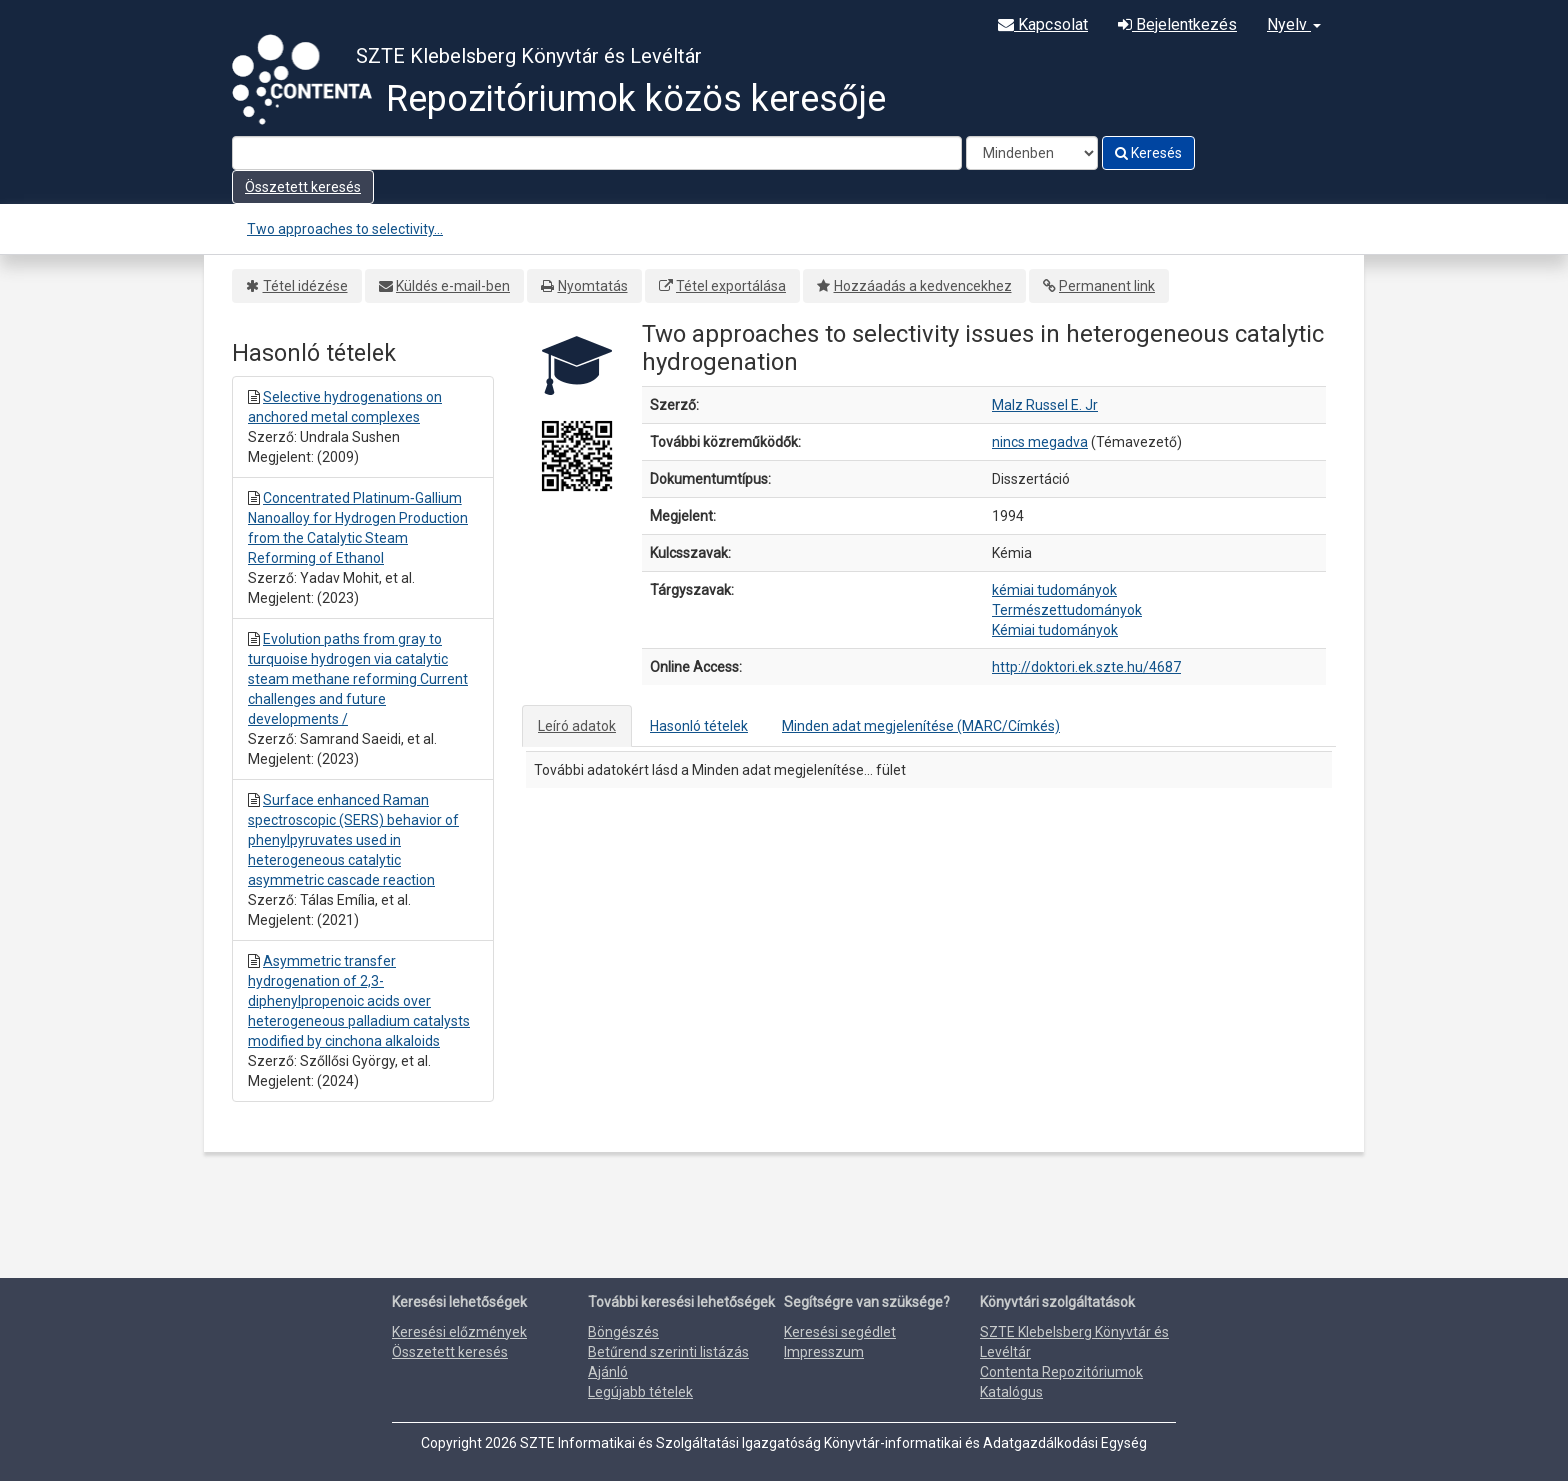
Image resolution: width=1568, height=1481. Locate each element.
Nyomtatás (593, 286)
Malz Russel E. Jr (1045, 405)
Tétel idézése (305, 286)
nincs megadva (1040, 442)
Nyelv (1294, 24)
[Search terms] (597, 153)
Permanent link (1107, 286)
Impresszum (824, 1352)
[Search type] (1032, 153)
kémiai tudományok (1054, 590)
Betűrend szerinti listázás (668, 1352)
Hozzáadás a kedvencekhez (923, 286)
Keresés (1148, 153)
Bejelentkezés (1177, 24)
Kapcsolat (1043, 24)
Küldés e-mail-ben (453, 286)
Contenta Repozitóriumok (1061, 1372)
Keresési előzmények (459, 1332)
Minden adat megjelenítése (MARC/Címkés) (921, 726)
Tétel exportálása (731, 286)
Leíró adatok (577, 726)
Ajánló (608, 1372)
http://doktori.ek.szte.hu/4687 (1086, 667)
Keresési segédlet (840, 1332)
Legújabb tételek (640, 1392)
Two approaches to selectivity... (345, 229)
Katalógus (1011, 1392)
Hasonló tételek (699, 726)
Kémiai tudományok (1055, 630)
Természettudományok (1067, 610)
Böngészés (623, 1332)
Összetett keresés (303, 187)
